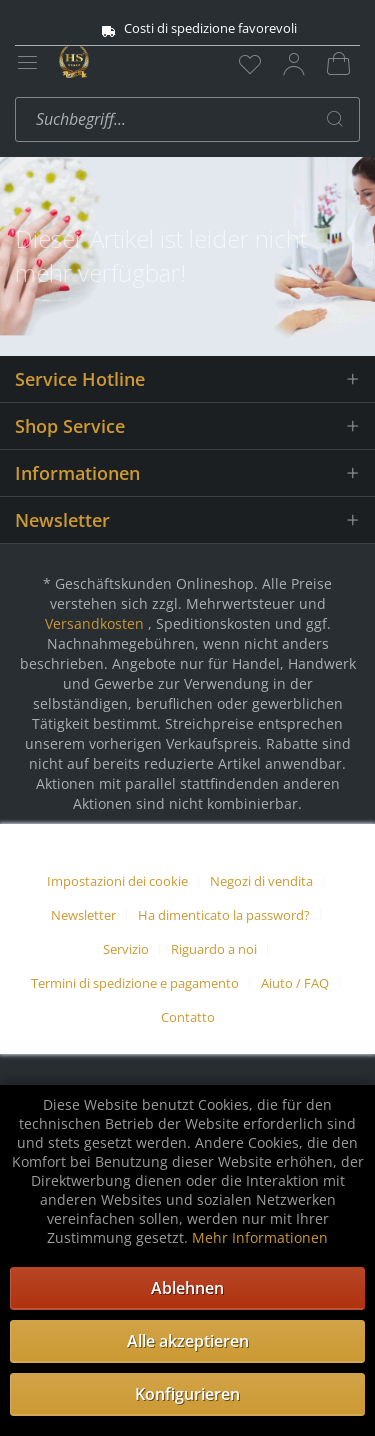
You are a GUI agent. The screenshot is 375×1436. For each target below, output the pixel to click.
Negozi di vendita (261, 881)
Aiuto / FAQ (295, 983)
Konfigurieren (187, 1394)
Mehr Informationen (260, 1237)
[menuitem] (250, 64)
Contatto (188, 1017)
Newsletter (83, 915)
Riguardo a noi (214, 949)
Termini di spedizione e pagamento (135, 983)
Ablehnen (187, 1288)
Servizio (126, 949)
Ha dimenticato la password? (224, 915)
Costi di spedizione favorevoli (187, 28)
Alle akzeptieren (188, 1341)
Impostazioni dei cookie (117, 881)
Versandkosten (94, 623)
